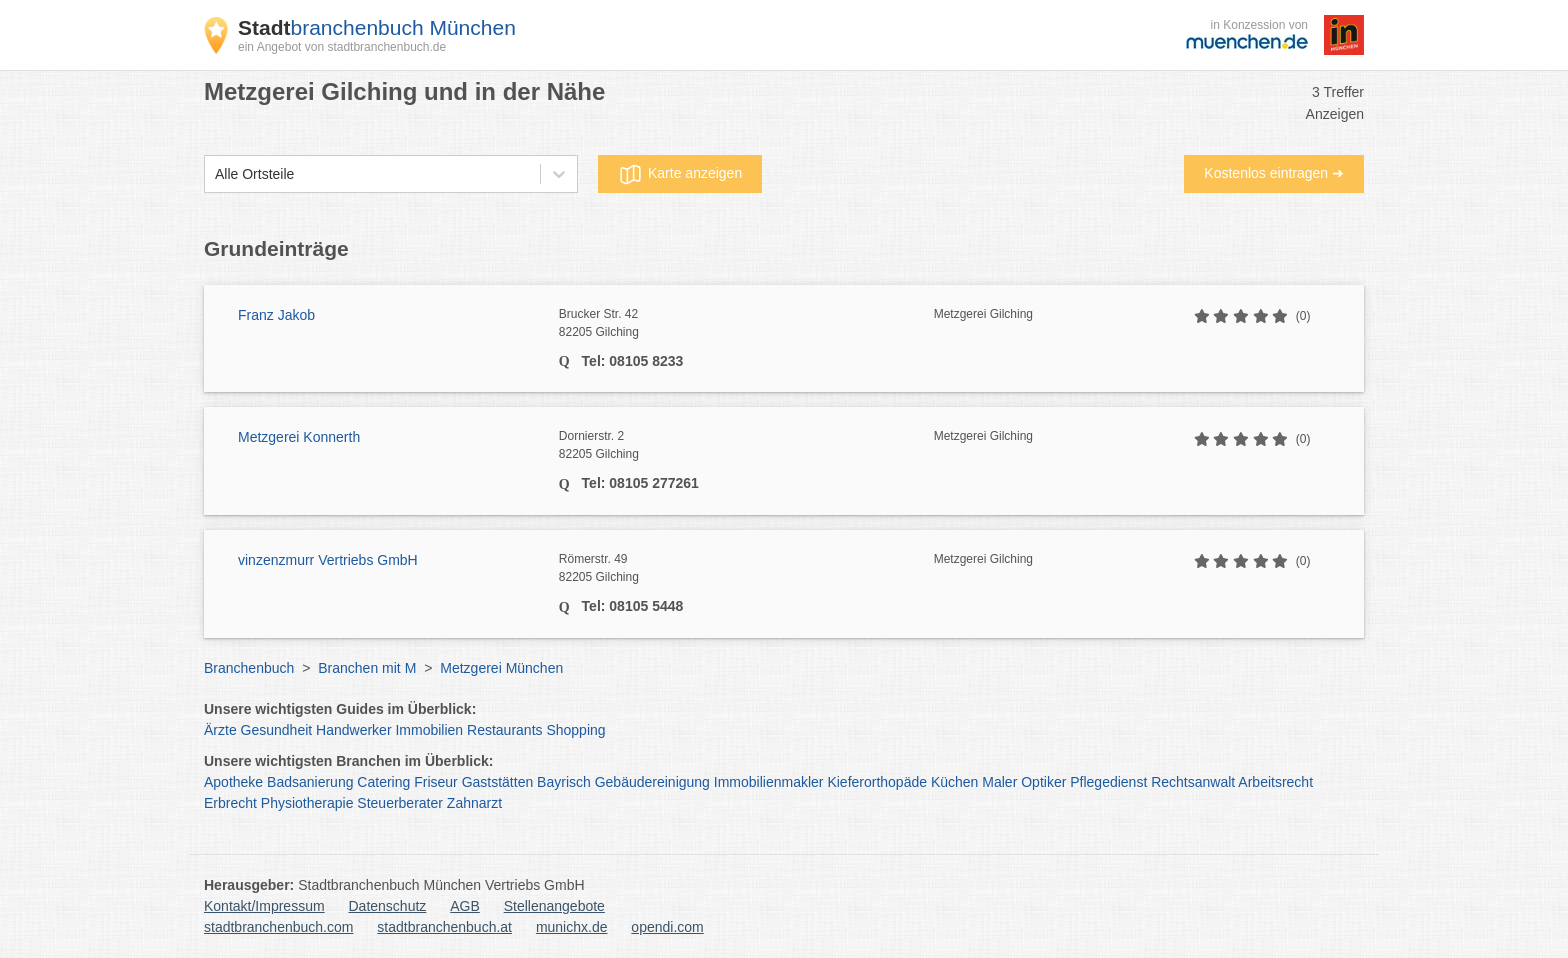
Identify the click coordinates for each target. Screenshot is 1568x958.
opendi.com (667, 927)
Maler (999, 782)
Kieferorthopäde (877, 782)
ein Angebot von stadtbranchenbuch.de (342, 47)
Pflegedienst (1108, 782)
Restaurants (504, 730)
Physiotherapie (307, 803)
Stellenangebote (554, 906)
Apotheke (233, 782)
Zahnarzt (474, 803)
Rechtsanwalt (1193, 782)
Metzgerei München (501, 668)
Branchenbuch (249, 668)
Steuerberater (400, 803)
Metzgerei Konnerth (299, 437)
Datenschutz (388, 906)
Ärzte (220, 730)
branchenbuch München (377, 27)
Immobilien (429, 730)
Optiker (1043, 782)
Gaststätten (498, 782)
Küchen (954, 782)
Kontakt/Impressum (264, 906)
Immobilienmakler (769, 782)
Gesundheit (277, 730)
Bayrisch (564, 782)
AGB (465, 906)
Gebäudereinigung (652, 782)
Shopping (575, 730)
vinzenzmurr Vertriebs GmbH (328, 560)
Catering (383, 782)
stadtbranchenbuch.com (278, 927)
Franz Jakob (276, 315)
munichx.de (572, 927)
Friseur (436, 782)
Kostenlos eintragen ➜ (1274, 173)
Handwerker (353, 730)
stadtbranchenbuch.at (444, 927)
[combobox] (215, 174)
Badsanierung (310, 782)
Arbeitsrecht (1275, 782)
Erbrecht (230, 803)
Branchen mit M (367, 668)
